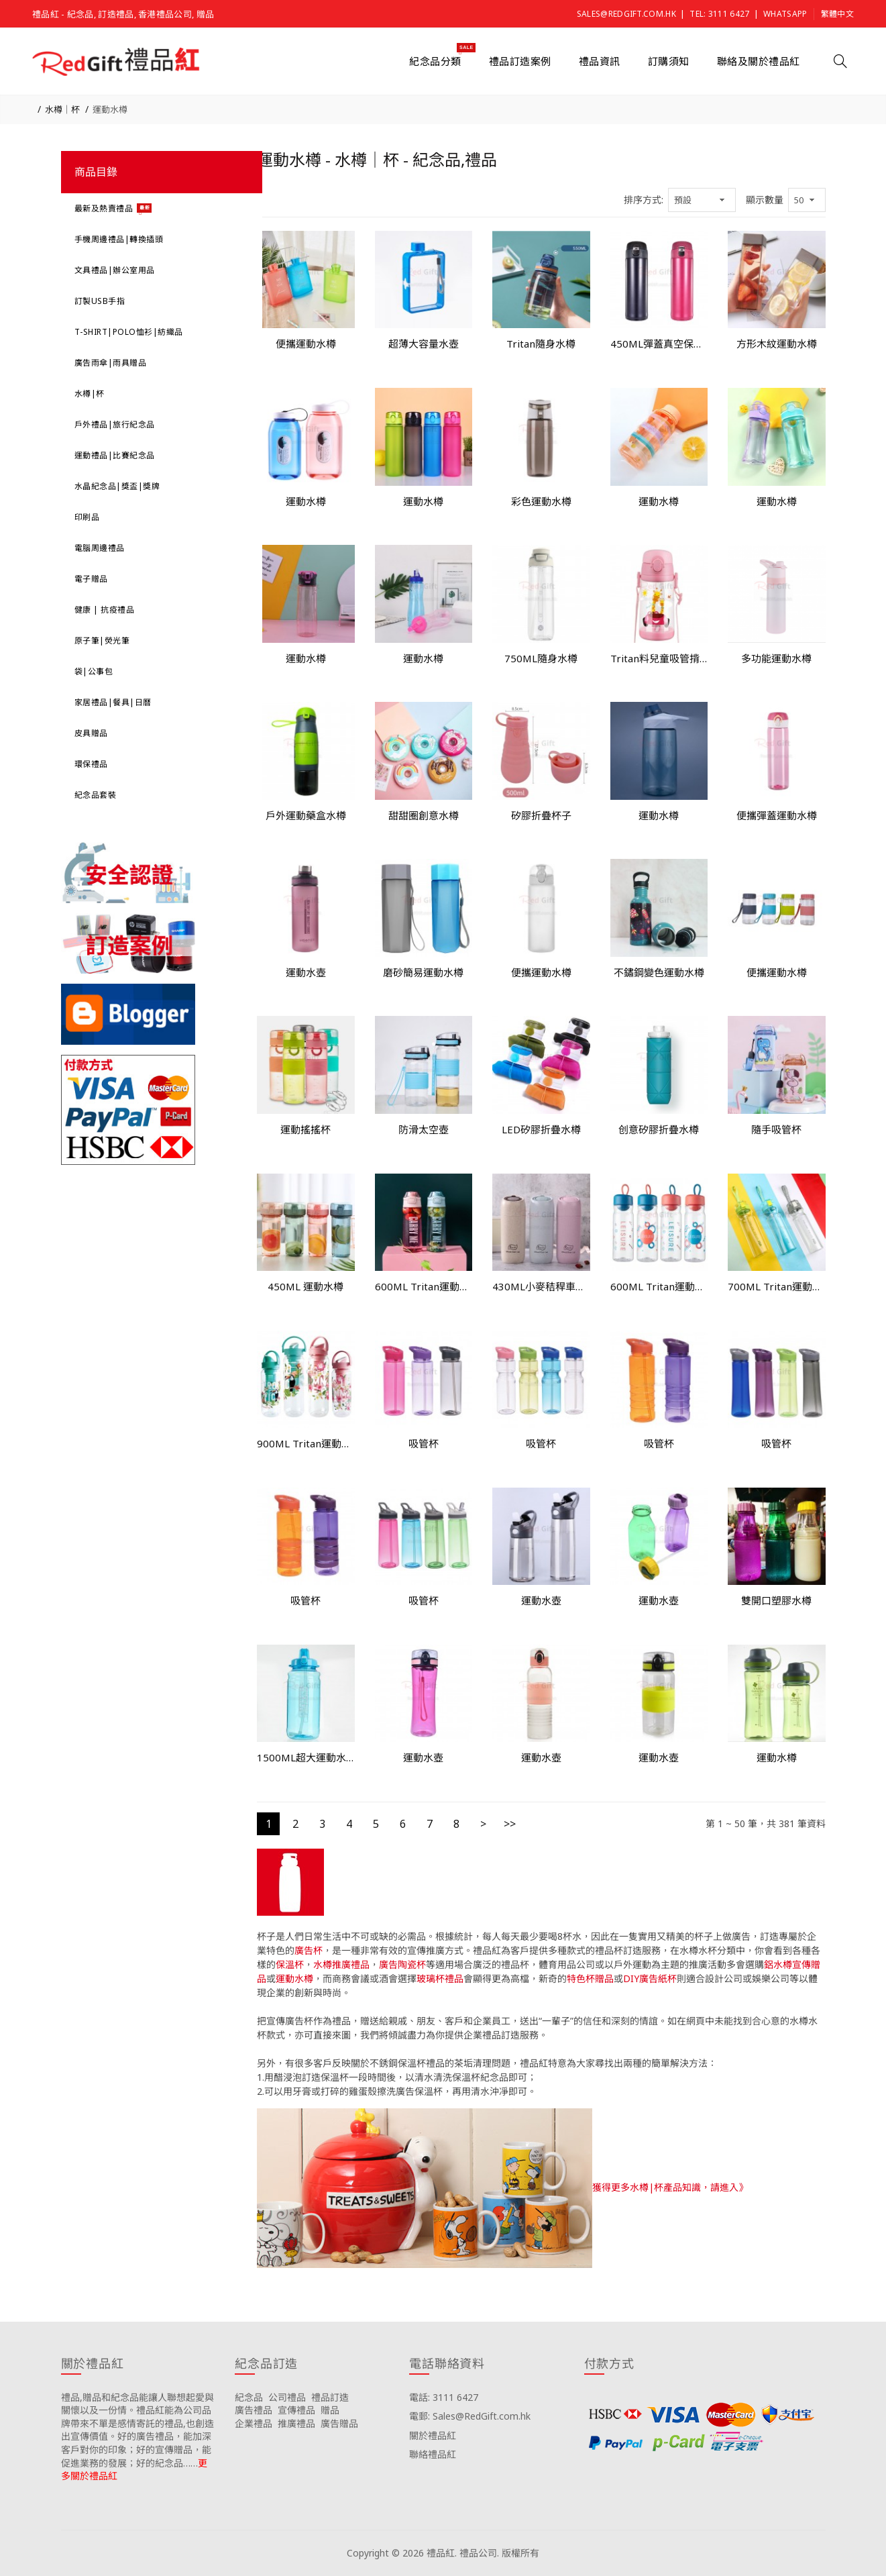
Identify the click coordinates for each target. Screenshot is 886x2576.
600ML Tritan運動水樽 (424, 1286)
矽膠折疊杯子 (541, 815)
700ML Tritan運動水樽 (777, 1286)
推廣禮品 (296, 2423)
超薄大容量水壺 (423, 343)
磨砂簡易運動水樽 (423, 972)
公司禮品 (287, 2397)
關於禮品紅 (432, 2435)
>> (510, 1823)
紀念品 (249, 2397)
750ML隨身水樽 (540, 658)
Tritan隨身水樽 (540, 343)
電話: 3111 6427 (443, 2397)
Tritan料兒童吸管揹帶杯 (659, 658)
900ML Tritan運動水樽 (306, 1443)
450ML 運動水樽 (305, 1286)
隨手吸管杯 (776, 1129)
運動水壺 (306, 972)
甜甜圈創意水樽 (423, 815)
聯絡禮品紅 (432, 2454)
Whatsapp (785, 13)
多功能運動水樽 (776, 658)
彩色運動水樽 (541, 501)
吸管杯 (423, 1443)
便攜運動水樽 (306, 343)
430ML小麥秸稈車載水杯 (541, 1286)
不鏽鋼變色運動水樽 (659, 972)
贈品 (330, 2410)
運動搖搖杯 (305, 1129)
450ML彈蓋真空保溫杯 (659, 343)
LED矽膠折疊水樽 (541, 1129)
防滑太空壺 (423, 1129)
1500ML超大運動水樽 (306, 1757)
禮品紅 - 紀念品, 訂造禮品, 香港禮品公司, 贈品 (123, 14)
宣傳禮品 (296, 2410)
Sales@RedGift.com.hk (626, 13)
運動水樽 (110, 109)
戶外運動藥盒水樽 (306, 815)
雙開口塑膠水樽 (776, 1600)
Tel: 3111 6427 (719, 13)
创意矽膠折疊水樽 (658, 1129)
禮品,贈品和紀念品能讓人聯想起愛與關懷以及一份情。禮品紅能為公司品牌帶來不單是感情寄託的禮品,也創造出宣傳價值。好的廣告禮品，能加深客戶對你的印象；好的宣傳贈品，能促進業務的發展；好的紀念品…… (137, 2430)
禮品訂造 (330, 2397)
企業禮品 (253, 2423)
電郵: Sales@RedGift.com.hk (470, 2416)
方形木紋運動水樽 (776, 343)
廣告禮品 (253, 2410)
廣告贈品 (339, 2423)
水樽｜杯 (62, 109)
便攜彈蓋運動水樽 (776, 815)
